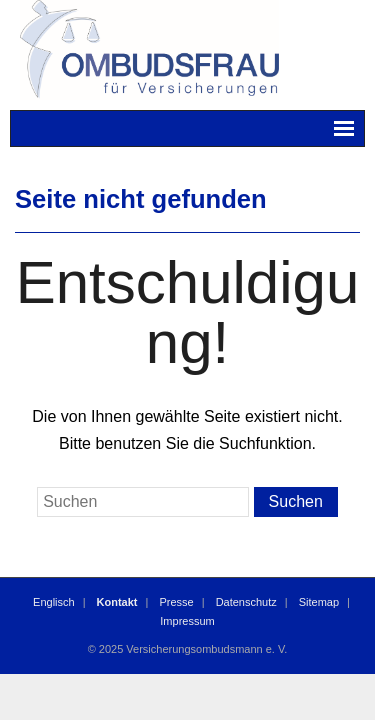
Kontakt (117, 602)
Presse (176, 602)
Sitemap (319, 602)
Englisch (54, 602)
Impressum (187, 621)
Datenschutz (246, 602)
